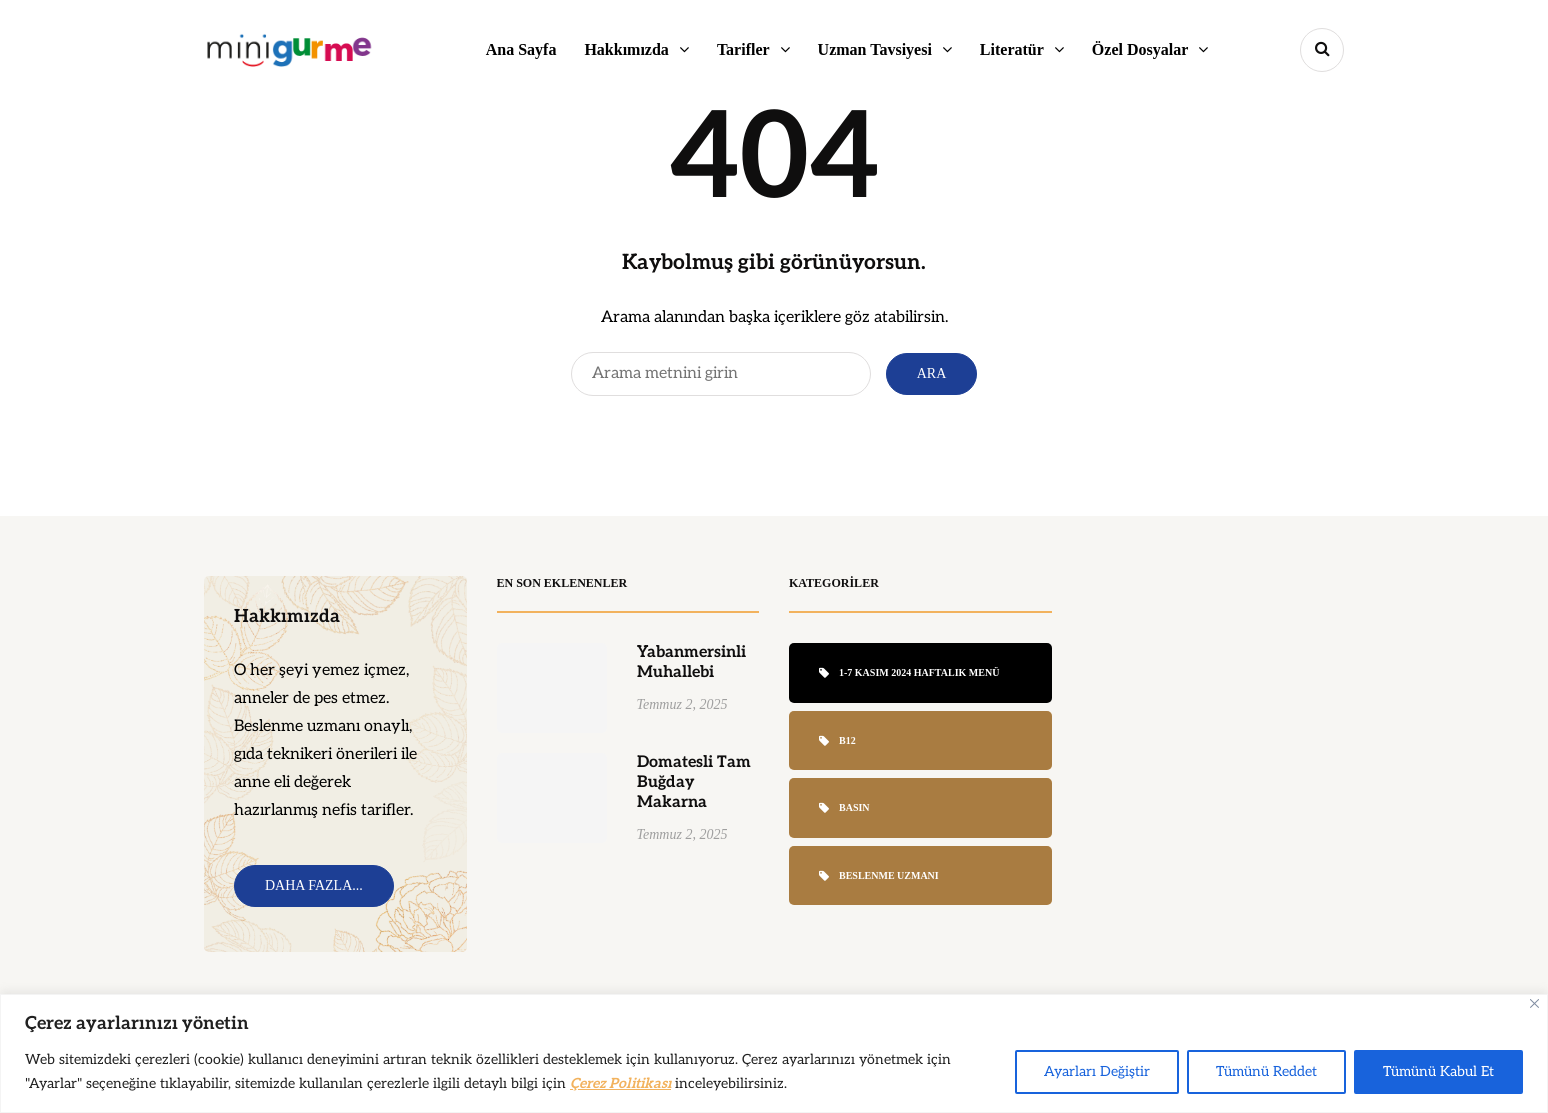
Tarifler (743, 49)
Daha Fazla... (314, 885)
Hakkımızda (626, 49)
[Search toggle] (1322, 50)
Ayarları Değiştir (1097, 1071)
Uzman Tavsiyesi (875, 49)
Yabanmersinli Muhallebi (691, 670)
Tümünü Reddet (1266, 1071)
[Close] (1534, 1003)
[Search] (721, 374)
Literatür (1012, 49)
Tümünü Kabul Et (1438, 1071)
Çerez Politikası (620, 1083)
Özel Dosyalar (1140, 49)
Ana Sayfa (521, 49)
